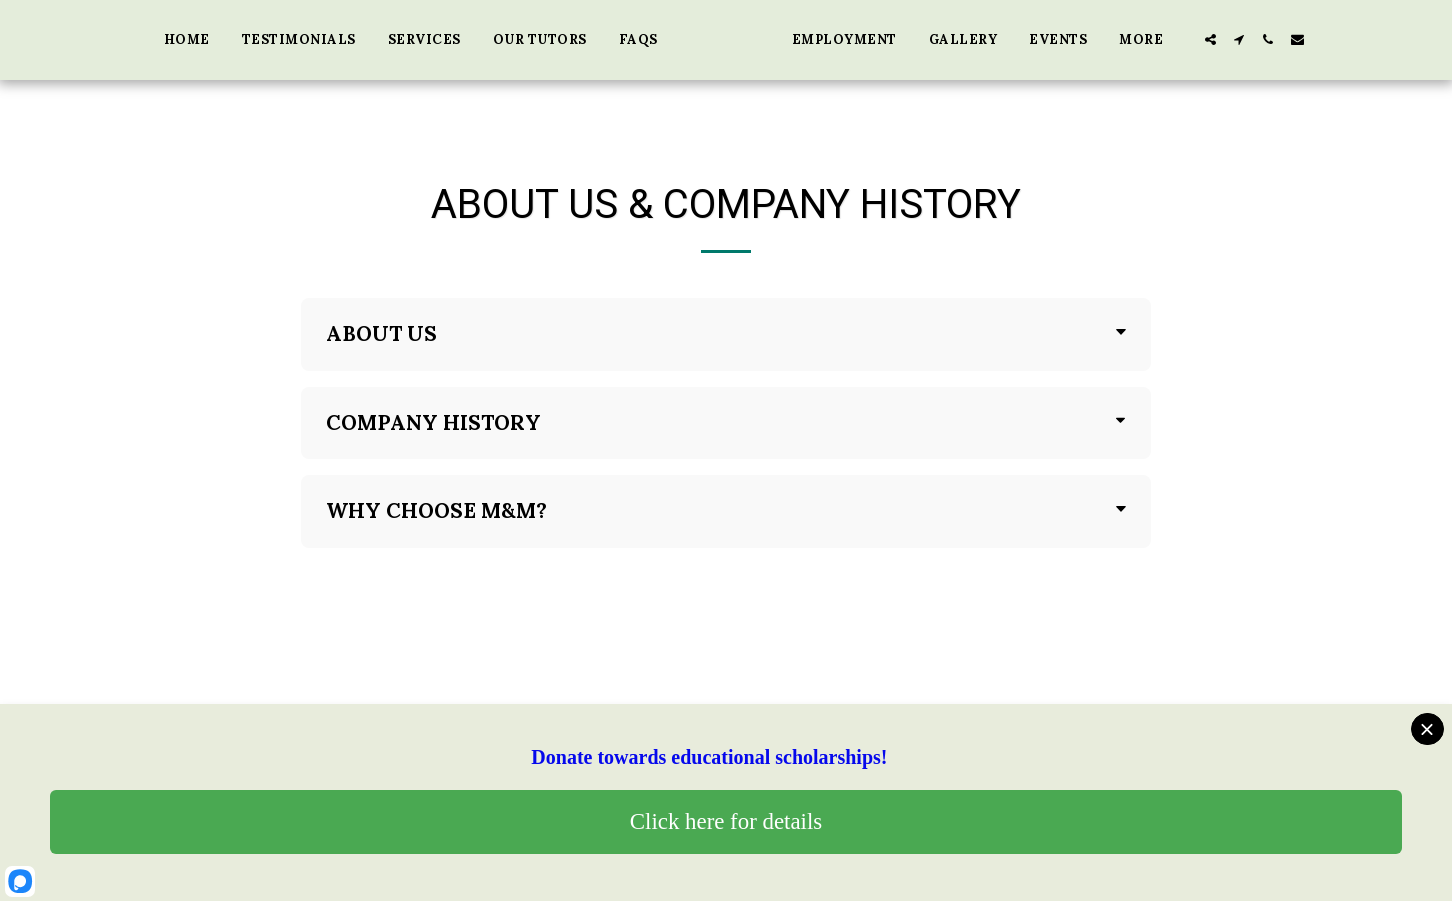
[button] (1298, 39)
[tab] (726, 334)
